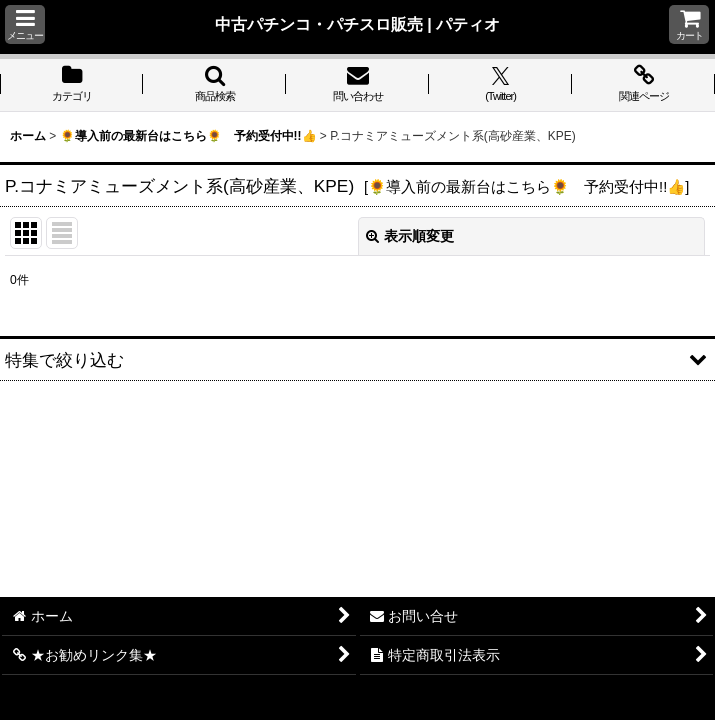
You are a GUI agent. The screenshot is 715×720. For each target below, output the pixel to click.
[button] (25, 24)
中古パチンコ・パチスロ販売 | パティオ (358, 24)
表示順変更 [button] (410, 236)
